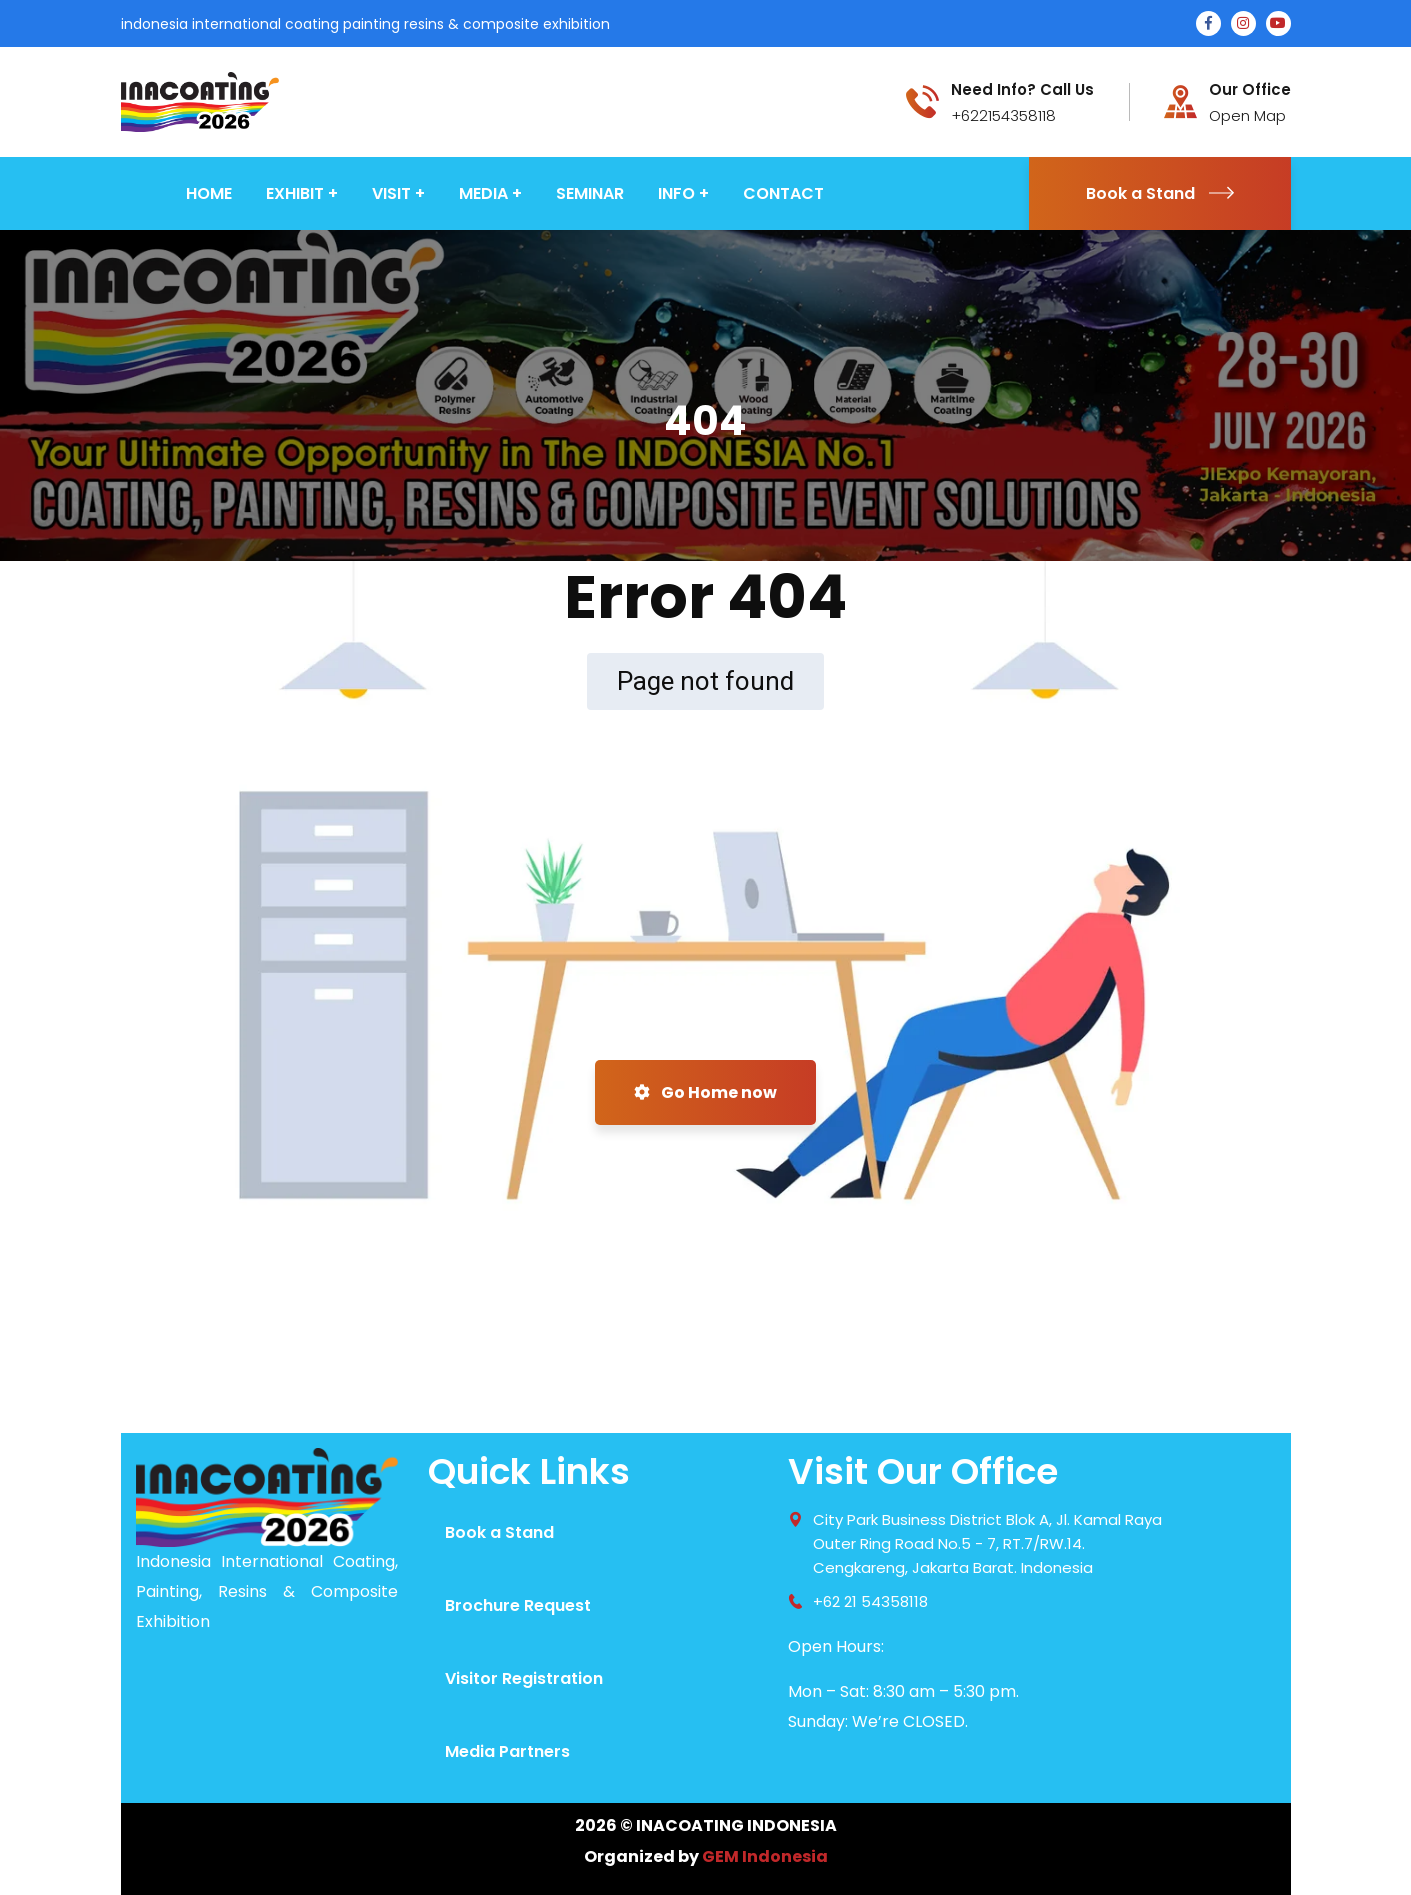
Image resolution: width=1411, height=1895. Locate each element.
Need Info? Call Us (1022, 90)
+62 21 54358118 (870, 1601)
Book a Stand (1160, 193)
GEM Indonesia (765, 1856)
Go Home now (705, 1092)
